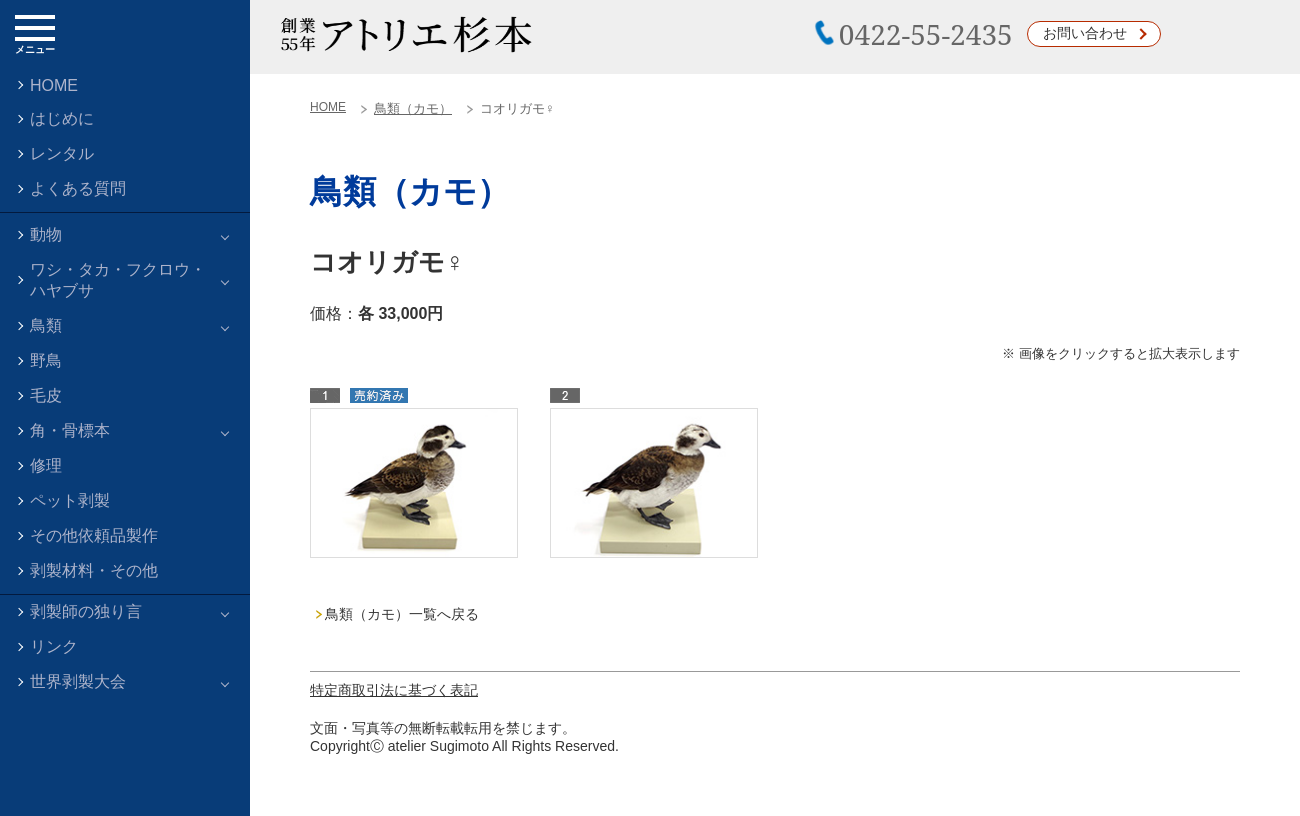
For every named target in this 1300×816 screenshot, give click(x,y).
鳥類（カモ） (413, 108)
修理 (46, 465)
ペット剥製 (70, 500)
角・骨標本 (70, 430)
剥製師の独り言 (86, 611)
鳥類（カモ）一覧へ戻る (402, 614)
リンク (54, 646)
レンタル (62, 153)
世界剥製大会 (78, 681)
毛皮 (46, 395)
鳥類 (46, 325)
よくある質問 (78, 188)
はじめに (62, 118)
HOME (54, 85)
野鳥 (46, 360)
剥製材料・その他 (94, 570)
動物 (46, 234)
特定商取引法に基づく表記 (394, 690)
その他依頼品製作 (94, 535)
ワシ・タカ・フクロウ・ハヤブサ (118, 280)
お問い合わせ (1085, 33)
